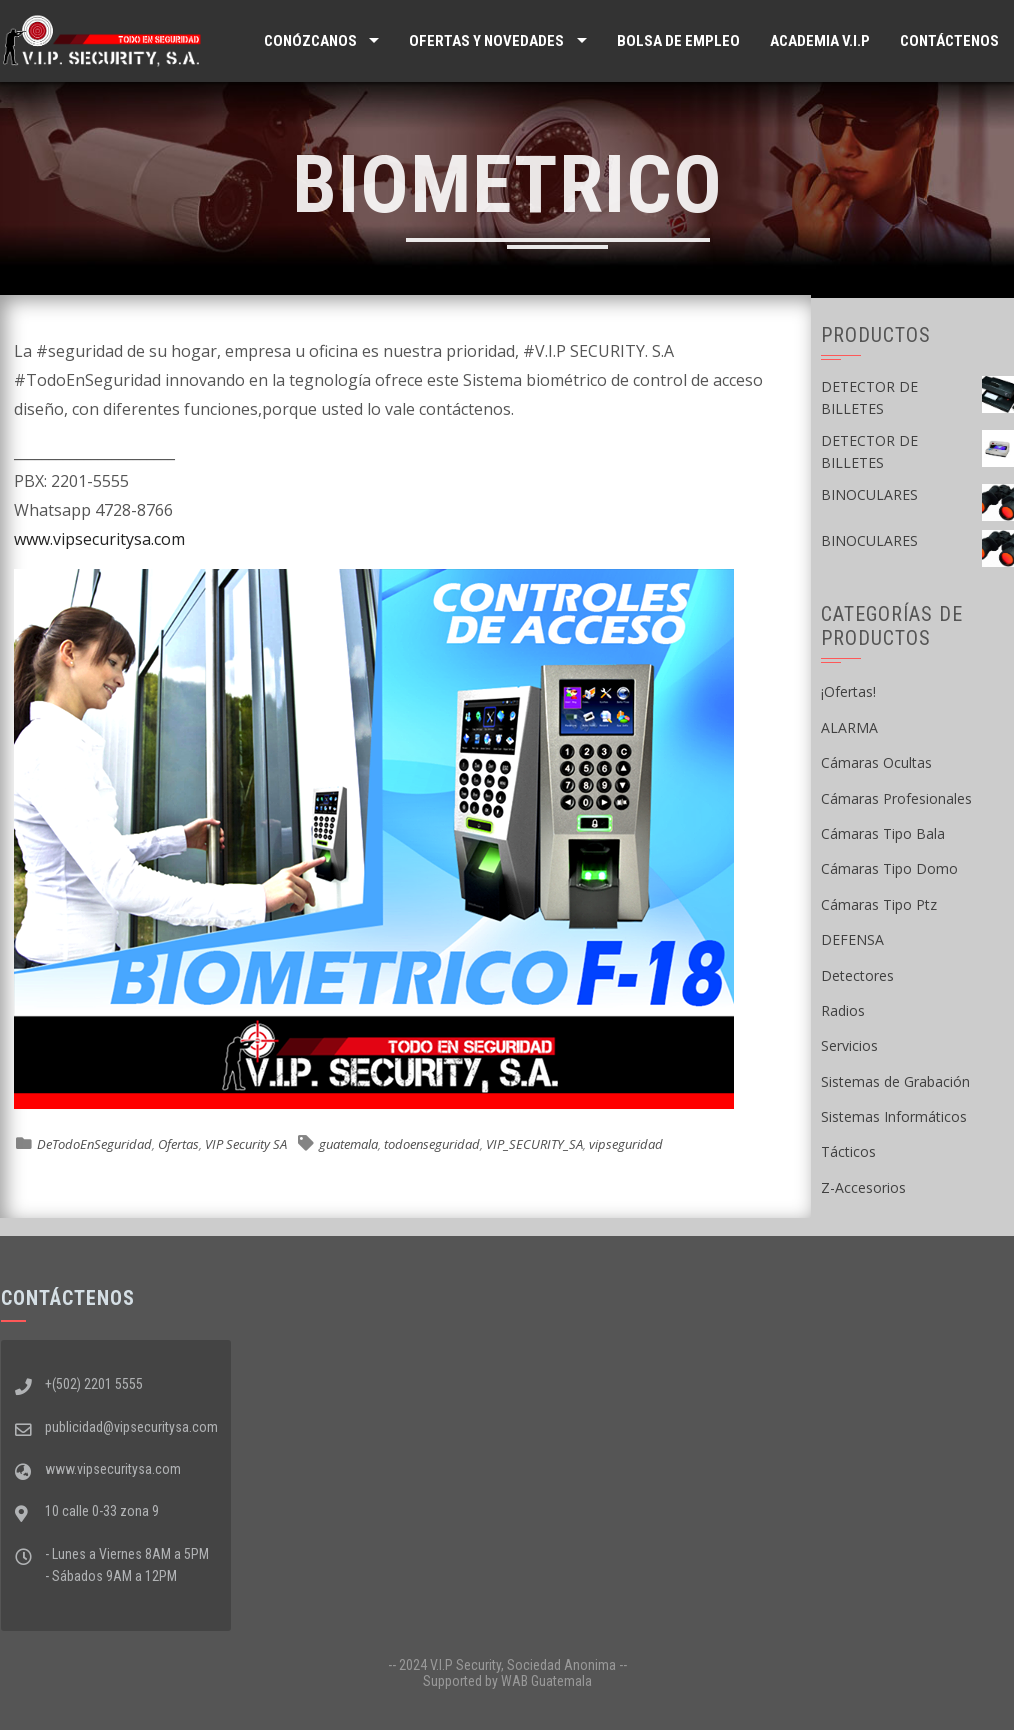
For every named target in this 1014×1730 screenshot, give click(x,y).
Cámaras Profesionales (896, 798)
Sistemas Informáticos (894, 1116)
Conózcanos (310, 41)
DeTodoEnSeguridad (94, 1144)
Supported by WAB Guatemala (507, 1681)
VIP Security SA (246, 1144)
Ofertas (178, 1144)
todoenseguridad (432, 1144)
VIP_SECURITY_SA (534, 1144)
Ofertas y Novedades (486, 41)
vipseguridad (626, 1144)
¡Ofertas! (848, 691)
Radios (843, 1010)
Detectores (857, 975)
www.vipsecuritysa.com (99, 539)
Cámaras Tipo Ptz (879, 904)
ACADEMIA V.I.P (820, 41)
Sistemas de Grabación (895, 1081)
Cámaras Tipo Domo (889, 868)
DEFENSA (852, 939)
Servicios (849, 1045)
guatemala (348, 1144)
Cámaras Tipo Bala (883, 833)
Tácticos (848, 1151)
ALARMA (849, 727)
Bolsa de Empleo (678, 41)
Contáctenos (949, 41)
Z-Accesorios (863, 1187)
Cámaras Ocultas (876, 762)
